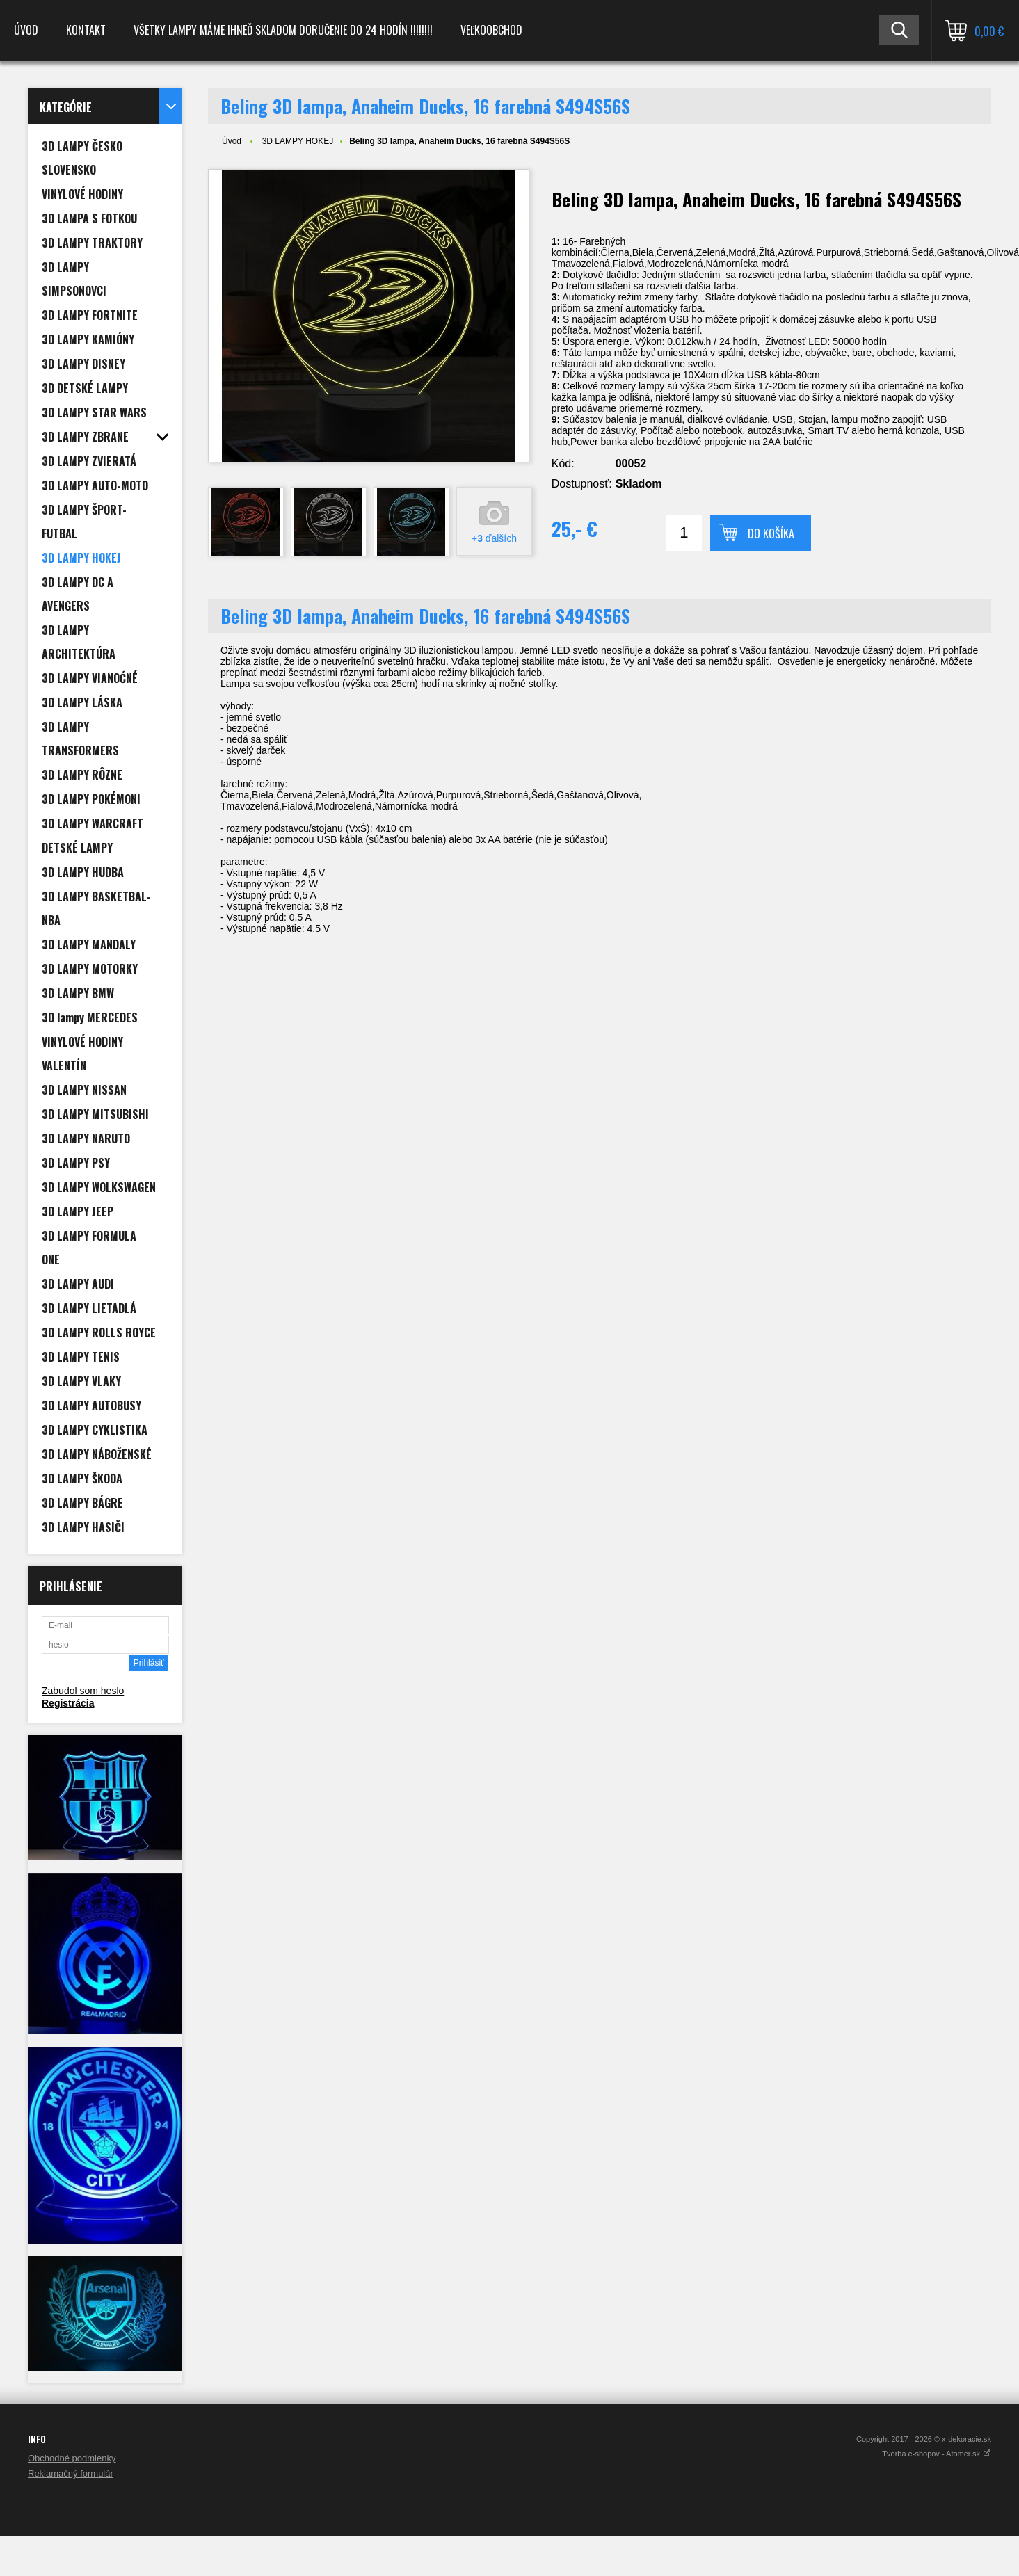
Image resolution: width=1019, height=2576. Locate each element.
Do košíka (771, 533)
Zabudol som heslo (83, 1690)
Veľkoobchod (491, 30)
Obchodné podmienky (71, 2458)
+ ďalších (494, 538)
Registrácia (68, 1703)
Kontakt (86, 30)
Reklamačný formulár (70, 2473)
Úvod (26, 30)
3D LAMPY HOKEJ (297, 141)
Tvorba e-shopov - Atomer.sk (936, 2453)
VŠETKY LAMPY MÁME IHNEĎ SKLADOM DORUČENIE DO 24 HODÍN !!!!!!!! (283, 30)
